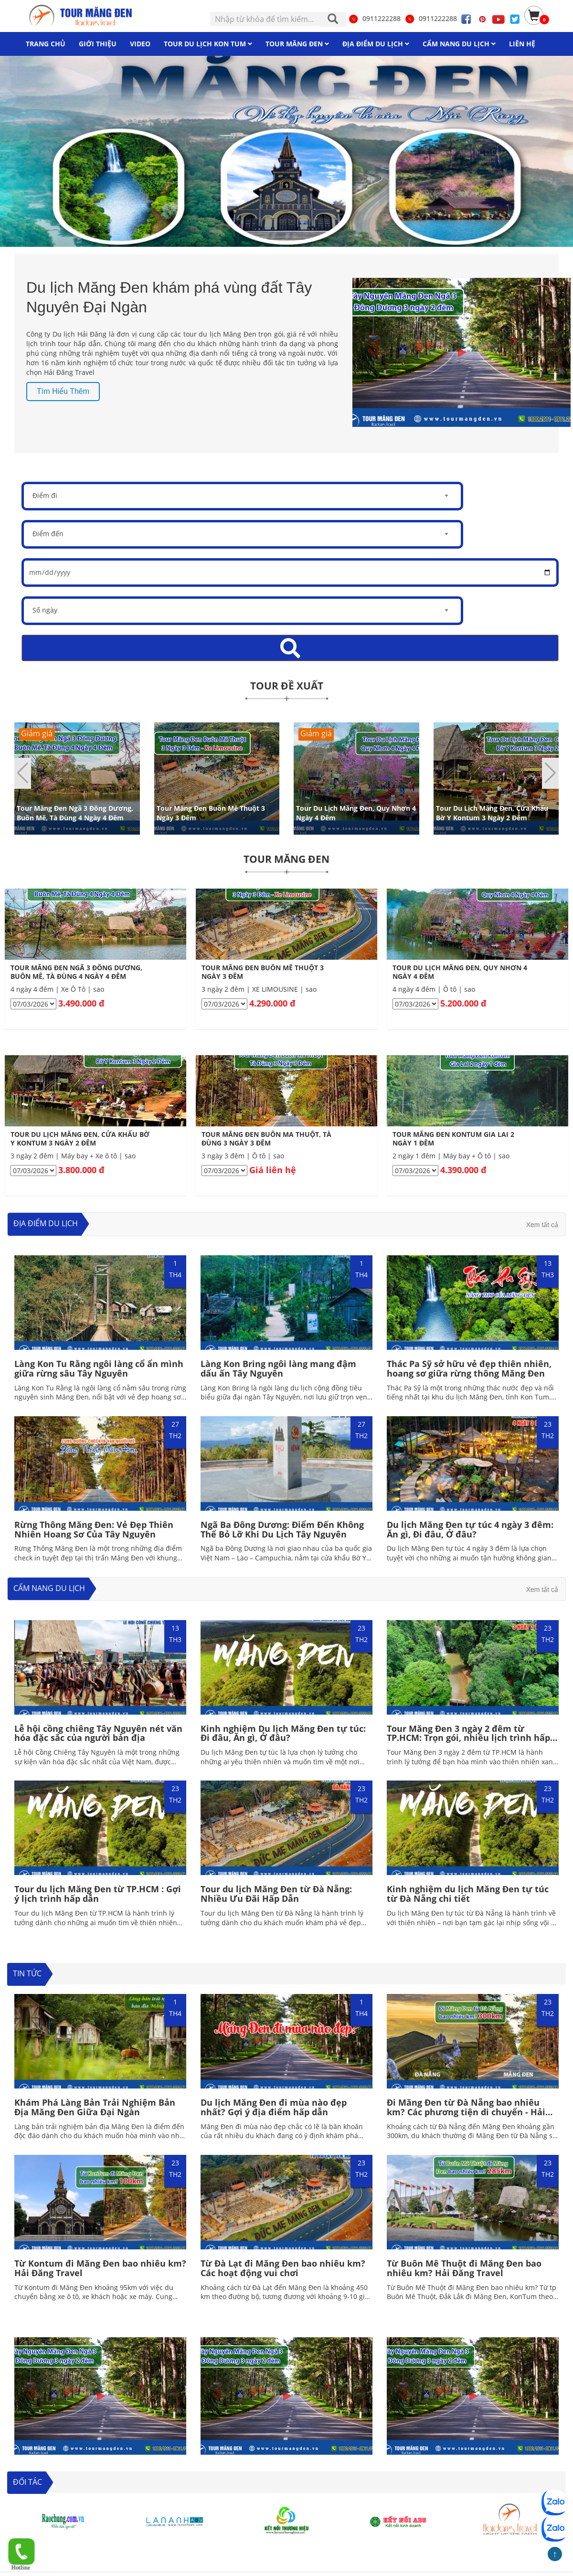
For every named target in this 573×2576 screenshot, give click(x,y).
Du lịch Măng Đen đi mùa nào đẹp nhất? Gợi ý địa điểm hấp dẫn (274, 2107)
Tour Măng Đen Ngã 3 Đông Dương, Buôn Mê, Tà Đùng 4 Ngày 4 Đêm (75, 812)
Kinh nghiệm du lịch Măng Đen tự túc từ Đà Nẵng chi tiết (468, 1893)
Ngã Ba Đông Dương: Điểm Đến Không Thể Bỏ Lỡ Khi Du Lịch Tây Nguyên (282, 1529)
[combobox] (242, 496)
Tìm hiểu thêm (63, 391)
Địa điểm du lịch (45, 1223)
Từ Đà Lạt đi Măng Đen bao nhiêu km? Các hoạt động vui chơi (283, 2268)
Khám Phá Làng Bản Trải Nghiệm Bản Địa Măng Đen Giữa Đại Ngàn (94, 2107)
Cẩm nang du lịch (49, 1588)
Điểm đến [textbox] (48, 533)
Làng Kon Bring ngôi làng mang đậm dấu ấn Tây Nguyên (278, 1368)
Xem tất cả (542, 1225)
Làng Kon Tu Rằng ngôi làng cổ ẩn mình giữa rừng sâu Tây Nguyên (98, 1368)
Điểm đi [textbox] (44, 495)
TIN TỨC (27, 1973)
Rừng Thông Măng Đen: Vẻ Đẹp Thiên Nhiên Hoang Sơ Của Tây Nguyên (93, 1529)
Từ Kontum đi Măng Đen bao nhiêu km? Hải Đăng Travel (100, 2268)
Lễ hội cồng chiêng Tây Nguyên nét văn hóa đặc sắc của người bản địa (98, 1733)
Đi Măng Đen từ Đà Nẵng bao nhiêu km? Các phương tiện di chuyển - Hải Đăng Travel (466, 2112)
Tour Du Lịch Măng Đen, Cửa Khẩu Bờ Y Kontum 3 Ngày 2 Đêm (492, 812)
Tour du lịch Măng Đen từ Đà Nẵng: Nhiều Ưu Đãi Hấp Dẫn (276, 1893)
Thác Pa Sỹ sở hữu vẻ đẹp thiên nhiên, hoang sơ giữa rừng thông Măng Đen (469, 1368)
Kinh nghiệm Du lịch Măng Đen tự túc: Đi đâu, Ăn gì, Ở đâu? (283, 1733)
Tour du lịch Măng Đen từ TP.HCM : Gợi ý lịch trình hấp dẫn (97, 1893)
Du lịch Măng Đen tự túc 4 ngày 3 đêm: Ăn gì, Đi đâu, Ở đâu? (470, 1529)
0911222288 (374, 18)
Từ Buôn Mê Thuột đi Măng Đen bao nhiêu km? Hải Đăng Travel (464, 2268)
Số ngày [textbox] (44, 610)
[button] (550, 773)
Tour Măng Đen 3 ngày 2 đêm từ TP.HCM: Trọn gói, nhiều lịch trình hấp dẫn (468, 1738)
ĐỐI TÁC (27, 2482)
